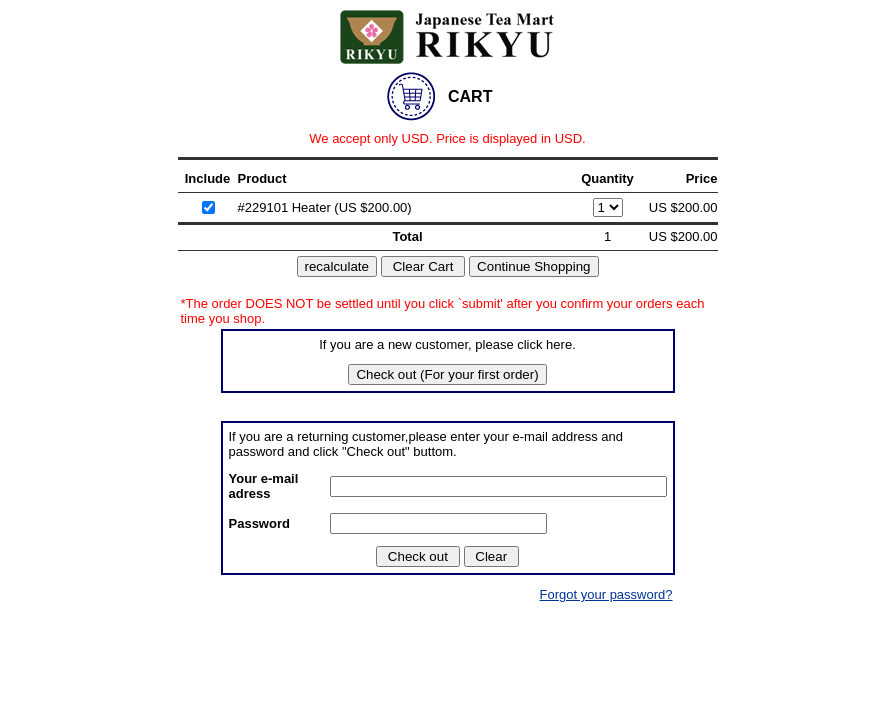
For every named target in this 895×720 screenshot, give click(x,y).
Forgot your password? (606, 594)
